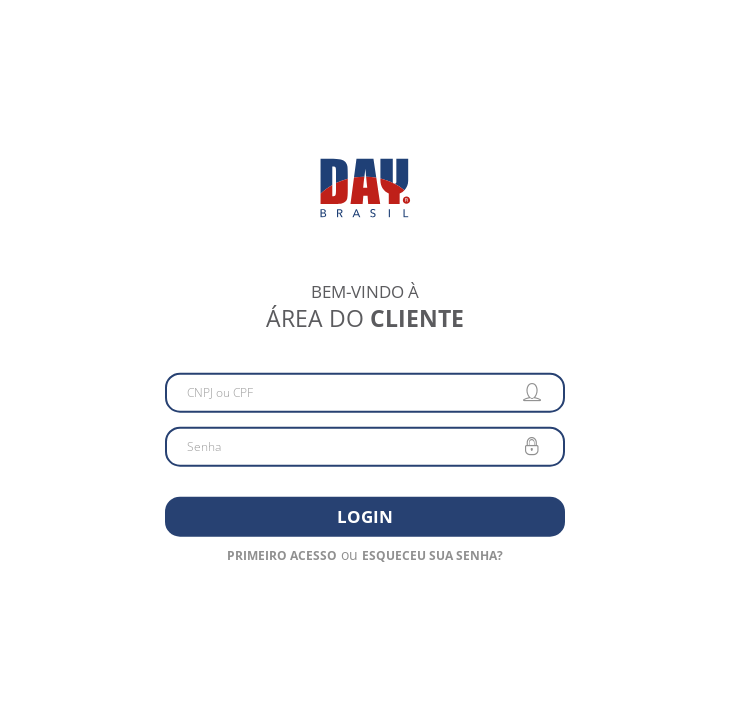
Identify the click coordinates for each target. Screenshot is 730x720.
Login (365, 515)
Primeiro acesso (282, 554)
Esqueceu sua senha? (432, 554)
